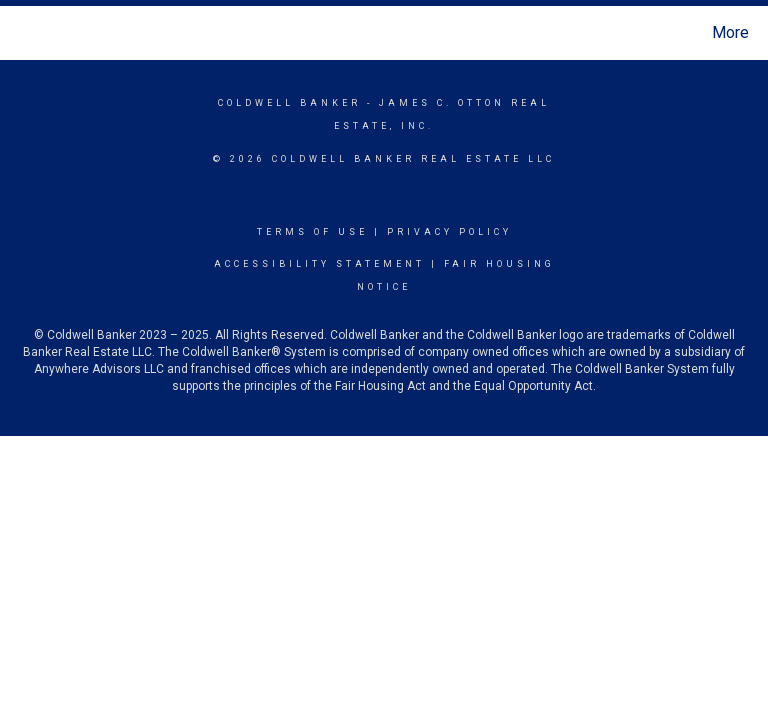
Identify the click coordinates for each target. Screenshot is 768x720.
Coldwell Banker (289, 103)
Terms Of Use (312, 232)
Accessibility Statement (319, 264)
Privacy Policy (449, 232)
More (730, 32)
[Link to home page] (19, 33)
